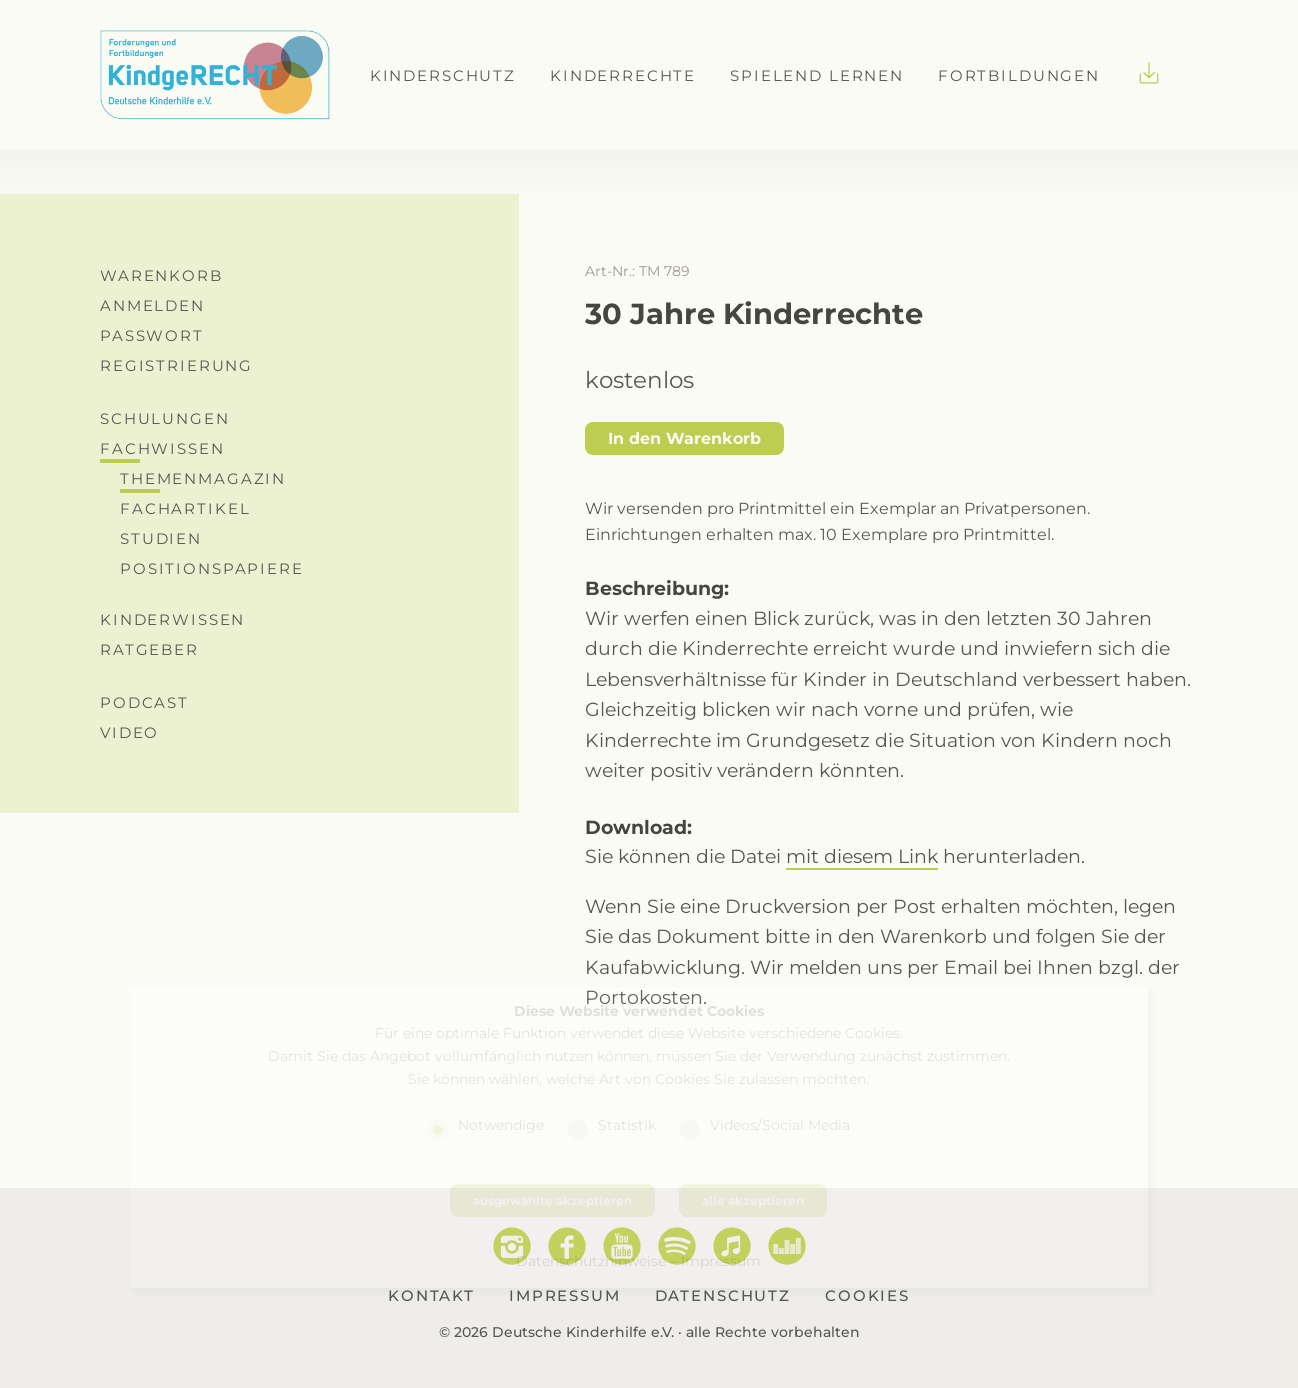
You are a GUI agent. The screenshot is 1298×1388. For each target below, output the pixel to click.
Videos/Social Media (780, 1124)
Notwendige (501, 1124)
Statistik (627, 1124)
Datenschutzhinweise (591, 1260)
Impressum (721, 1260)
